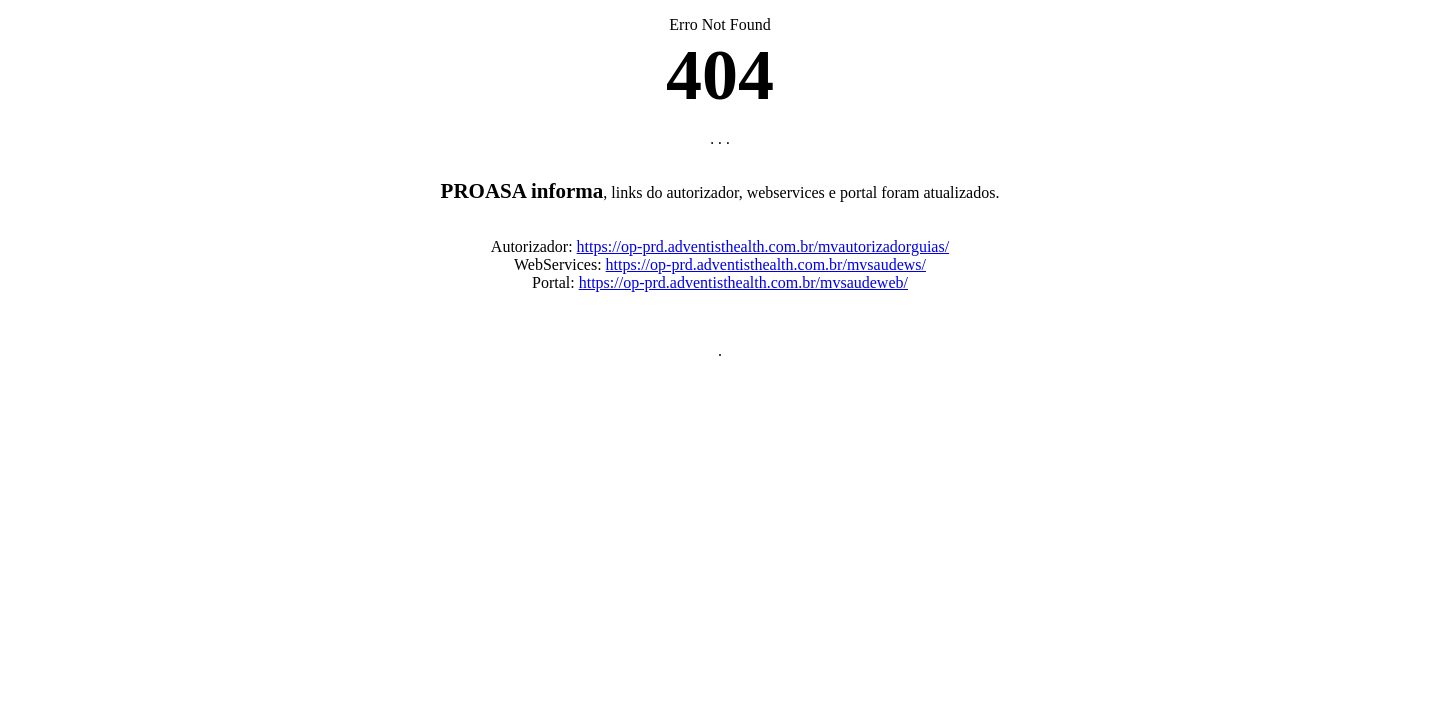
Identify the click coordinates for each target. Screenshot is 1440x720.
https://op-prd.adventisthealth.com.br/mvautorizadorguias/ (763, 252)
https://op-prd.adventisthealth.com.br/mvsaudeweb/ (743, 288)
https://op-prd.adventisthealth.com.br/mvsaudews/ (766, 270)
